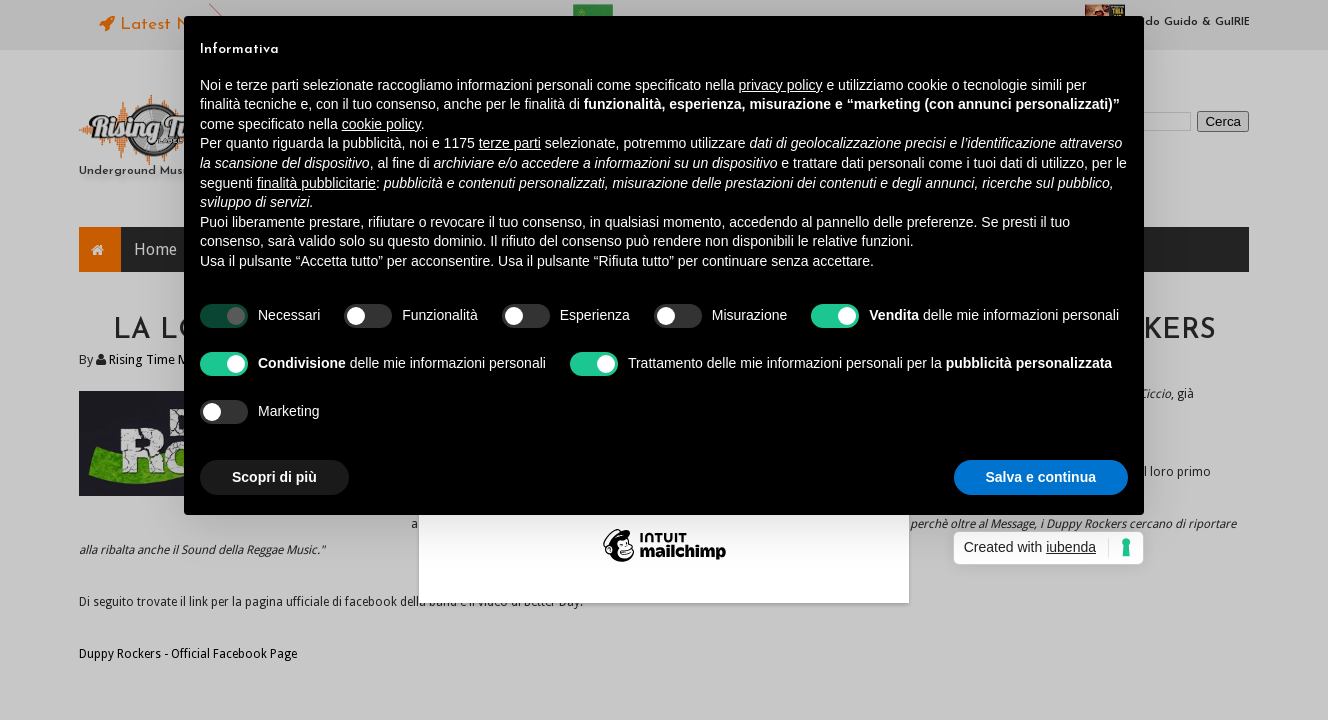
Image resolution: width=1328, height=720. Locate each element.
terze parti (510, 143)
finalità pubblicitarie (316, 183)
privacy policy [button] (781, 85)
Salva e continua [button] (1041, 477)
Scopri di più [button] (274, 477)
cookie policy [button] (381, 124)
